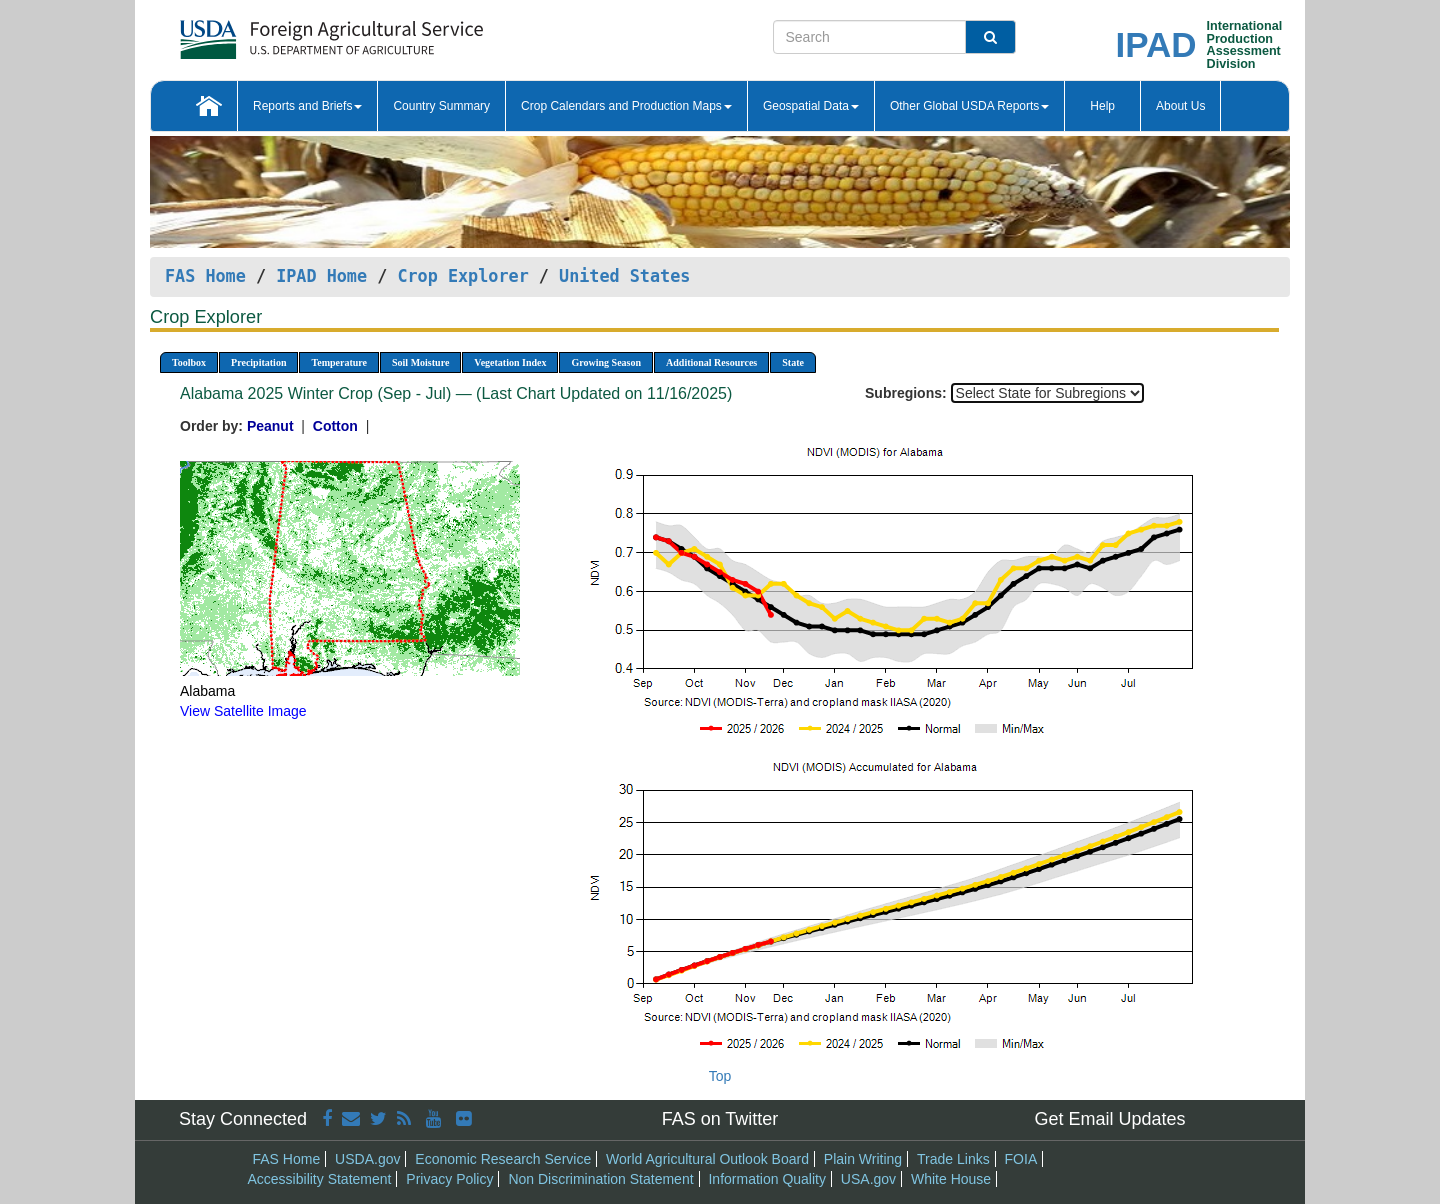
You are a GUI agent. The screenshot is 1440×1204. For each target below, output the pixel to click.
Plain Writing (863, 1159)
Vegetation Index (510, 362)
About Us (1180, 106)
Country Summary (441, 106)
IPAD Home (321, 276)
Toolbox (189, 362)
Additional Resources (711, 362)
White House (951, 1179)
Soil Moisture (420, 362)
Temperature (339, 362)
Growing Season (606, 362)
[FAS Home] (281, 32)
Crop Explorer (462, 276)
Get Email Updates (1109, 1119)
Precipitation (258, 362)
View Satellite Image (243, 711)
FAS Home (205, 276)
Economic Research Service (503, 1159)
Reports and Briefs (307, 106)
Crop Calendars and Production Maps (626, 106)
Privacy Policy (449, 1179)
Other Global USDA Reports (969, 106)
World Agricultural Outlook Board (707, 1159)
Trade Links (953, 1159)
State (793, 362)
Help (1102, 106)
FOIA (1021, 1159)
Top (720, 1076)
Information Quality (767, 1179)
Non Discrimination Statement (600, 1179)
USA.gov (868, 1179)
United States (624, 276)
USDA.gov (367, 1159)
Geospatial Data (811, 106)
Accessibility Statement (320, 1179)
